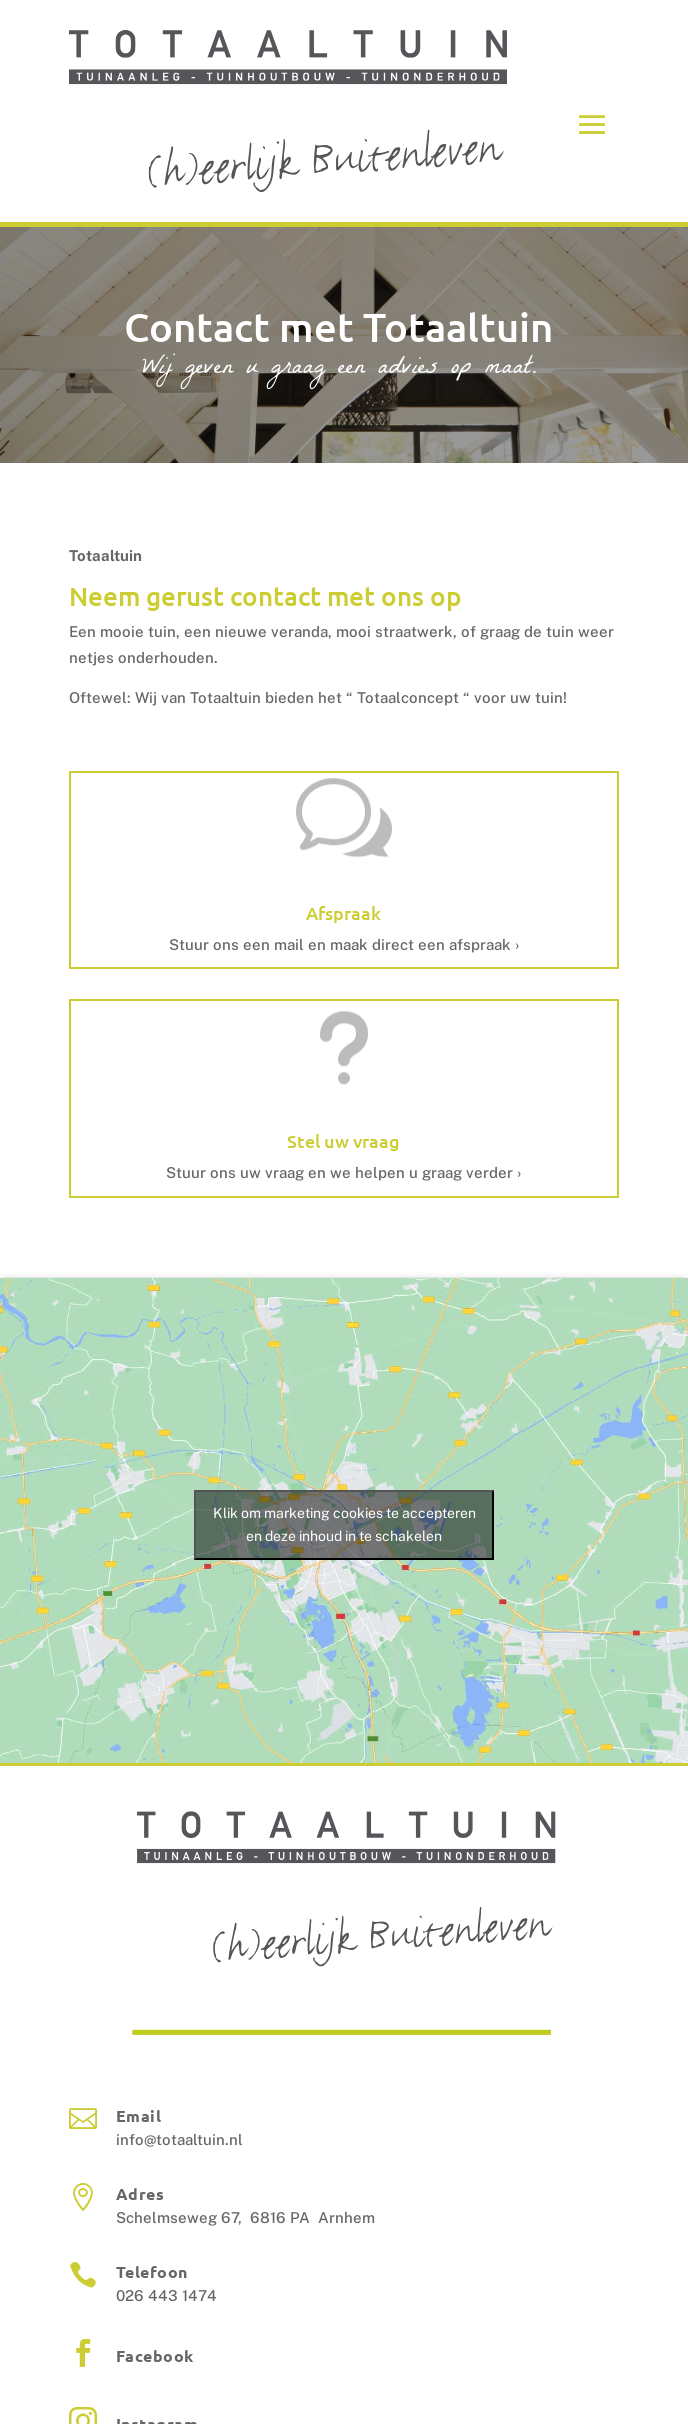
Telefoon (152, 2271)
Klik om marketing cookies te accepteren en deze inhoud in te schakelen (344, 1524)
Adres (140, 2193)
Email (139, 2115)
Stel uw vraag (343, 1140)
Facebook (155, 2355)
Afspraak (343, 912)
